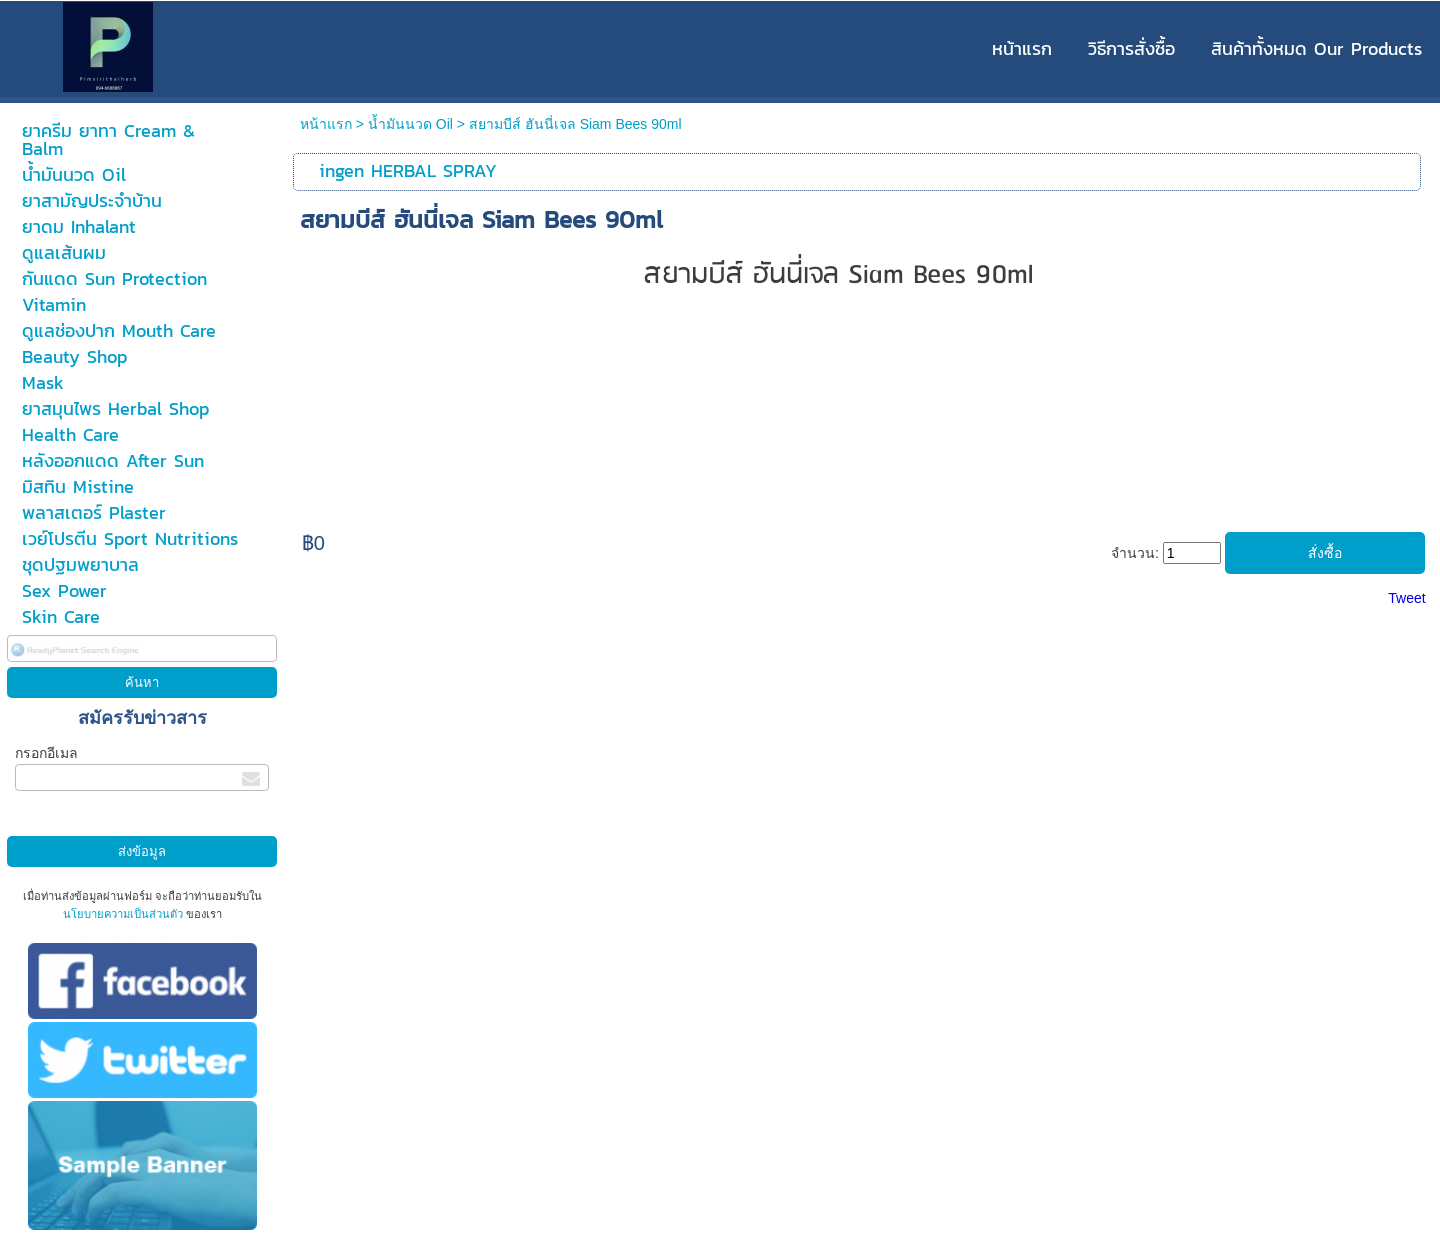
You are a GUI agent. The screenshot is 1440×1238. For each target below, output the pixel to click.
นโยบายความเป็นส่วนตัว (124, 914)
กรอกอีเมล (46, 753)
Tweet (1406, 598)
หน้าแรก (326, 124)
